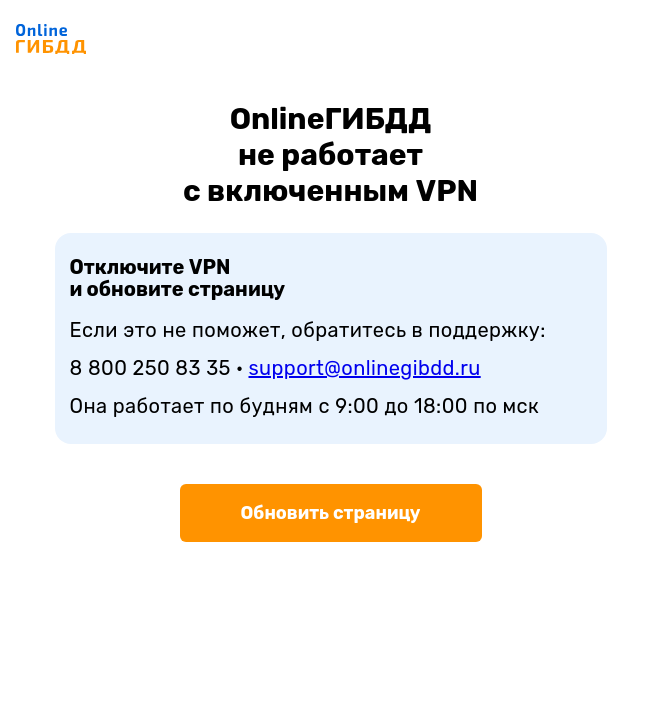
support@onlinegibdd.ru (365, 368)
